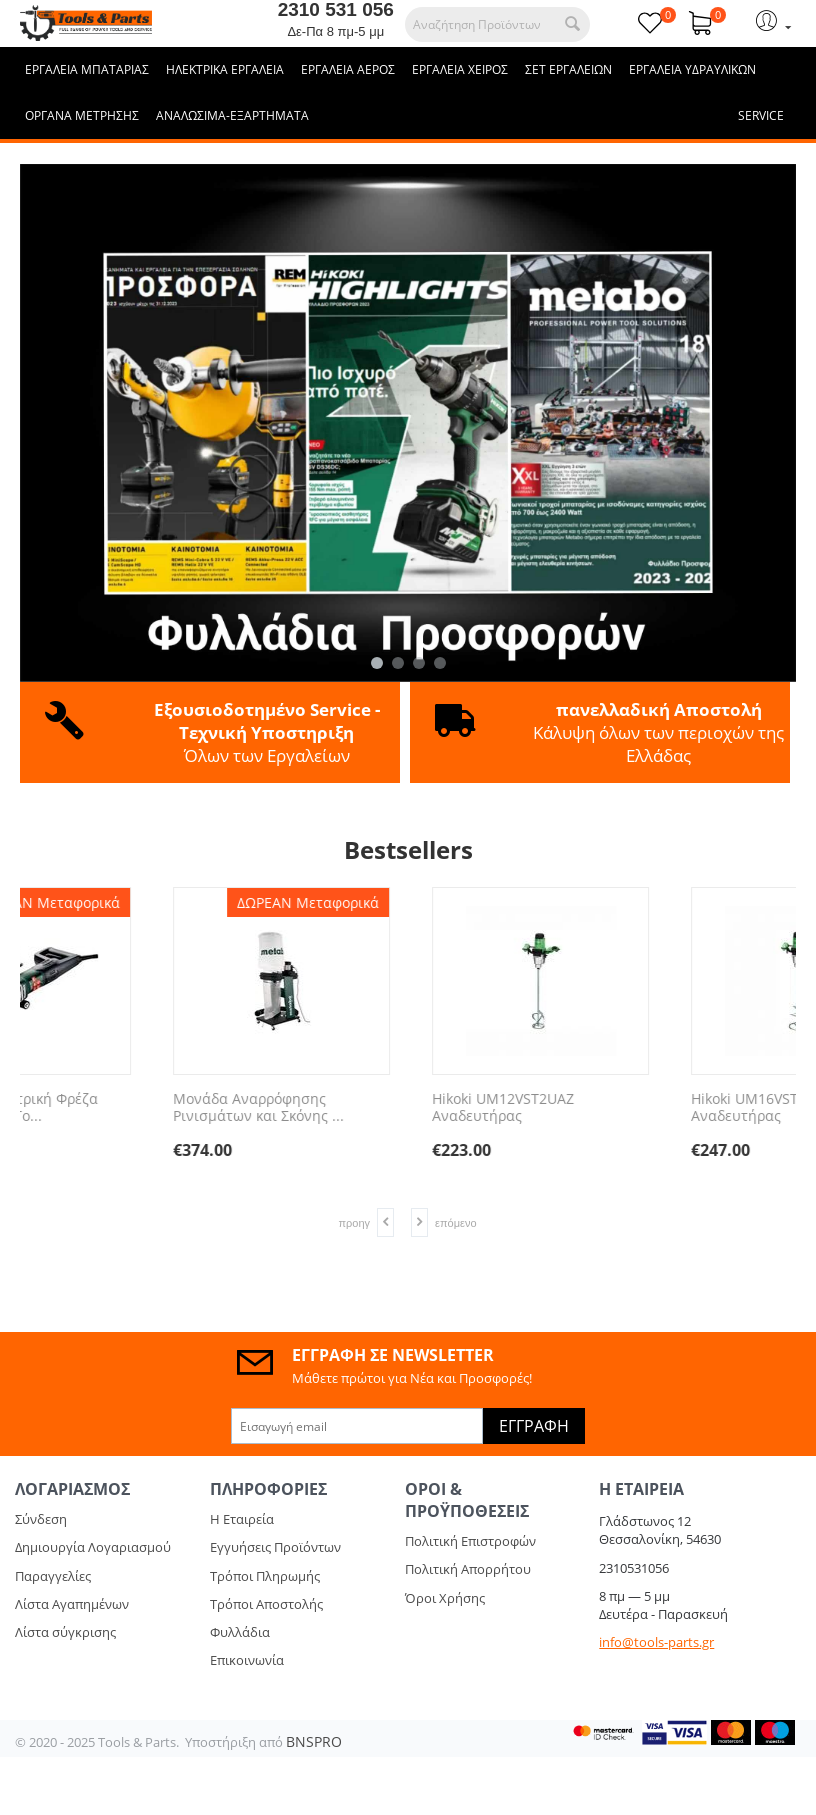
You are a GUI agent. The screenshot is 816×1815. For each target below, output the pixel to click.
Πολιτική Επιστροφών (470, 1541)
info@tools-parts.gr (656, 1642)
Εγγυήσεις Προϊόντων (275, 1547)
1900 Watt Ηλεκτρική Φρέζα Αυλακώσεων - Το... (392, 1108)
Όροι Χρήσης (445, 1598)
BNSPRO (314, 1741)
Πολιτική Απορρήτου (468, 1569)
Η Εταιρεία (242, 1519)
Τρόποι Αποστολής (266, 1604)
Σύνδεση (41, 1519)
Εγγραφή (534, 1426)
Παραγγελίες (53, 1576)
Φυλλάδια (240, 1632)
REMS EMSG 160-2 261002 (128, 1099)
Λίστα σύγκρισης (65, 1632)
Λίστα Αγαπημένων (72, 1604)
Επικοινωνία (247, 1660)
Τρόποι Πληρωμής (265, 1576)
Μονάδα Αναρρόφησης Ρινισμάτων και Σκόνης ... (644, 1108)
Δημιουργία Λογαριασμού (93, 1547)
